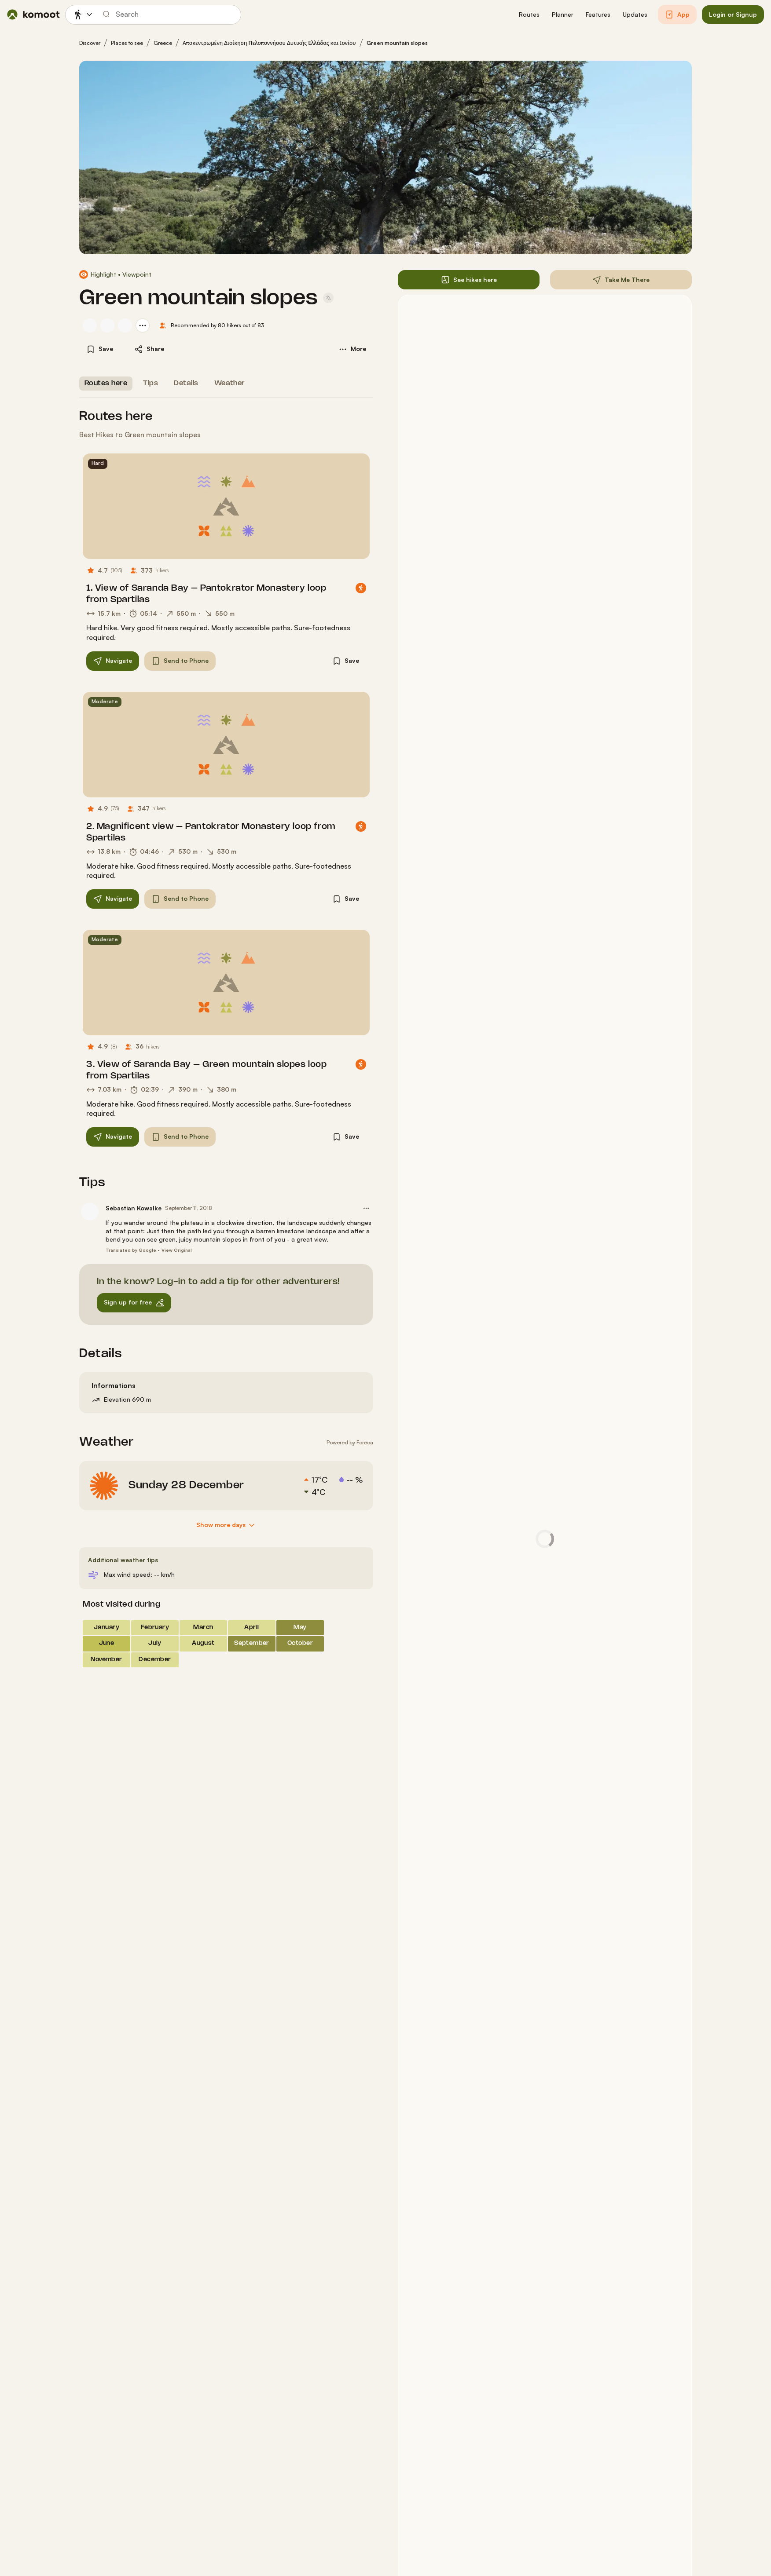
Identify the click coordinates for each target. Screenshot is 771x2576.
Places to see (127, 43)
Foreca (364, 1442)
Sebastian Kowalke (134, 1208)
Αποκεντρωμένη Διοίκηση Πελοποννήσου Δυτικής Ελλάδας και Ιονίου (269, 43)
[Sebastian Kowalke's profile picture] (90, 325)
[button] (529, 14)
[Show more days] (226, 1525)
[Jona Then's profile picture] (125, 325)
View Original (177, 1250)
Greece (163, 43)
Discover (89, 43)
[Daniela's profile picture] (107, 325)
